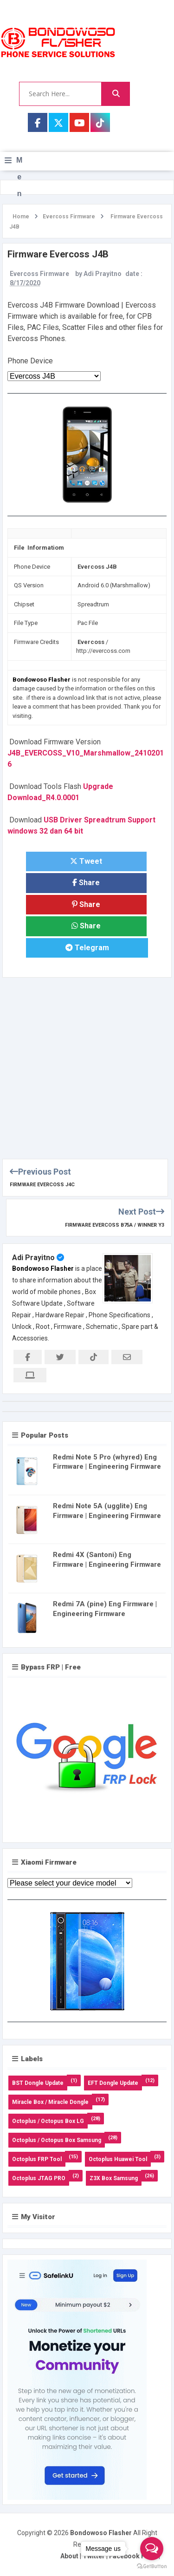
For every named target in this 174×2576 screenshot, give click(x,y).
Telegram (87, 947)
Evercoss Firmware (39, 273)
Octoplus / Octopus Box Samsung (56, 2140)
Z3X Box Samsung (114, 2178)
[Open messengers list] (151, 2548)
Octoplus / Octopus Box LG (48, 2121)
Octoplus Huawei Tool (118, 2159)
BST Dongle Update (38, 2083)
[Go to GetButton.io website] (152, 2566)
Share (86, 882)
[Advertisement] (87, 1065)
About (69, 2556)
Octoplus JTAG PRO (38, 2178)
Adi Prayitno (33, 1257)
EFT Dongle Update (113, 2083)
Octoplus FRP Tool (37, 2159)
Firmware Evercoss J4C (42, 1185)
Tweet (86, 861)
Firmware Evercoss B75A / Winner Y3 (114, 1225)
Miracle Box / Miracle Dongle (50, 2102)
